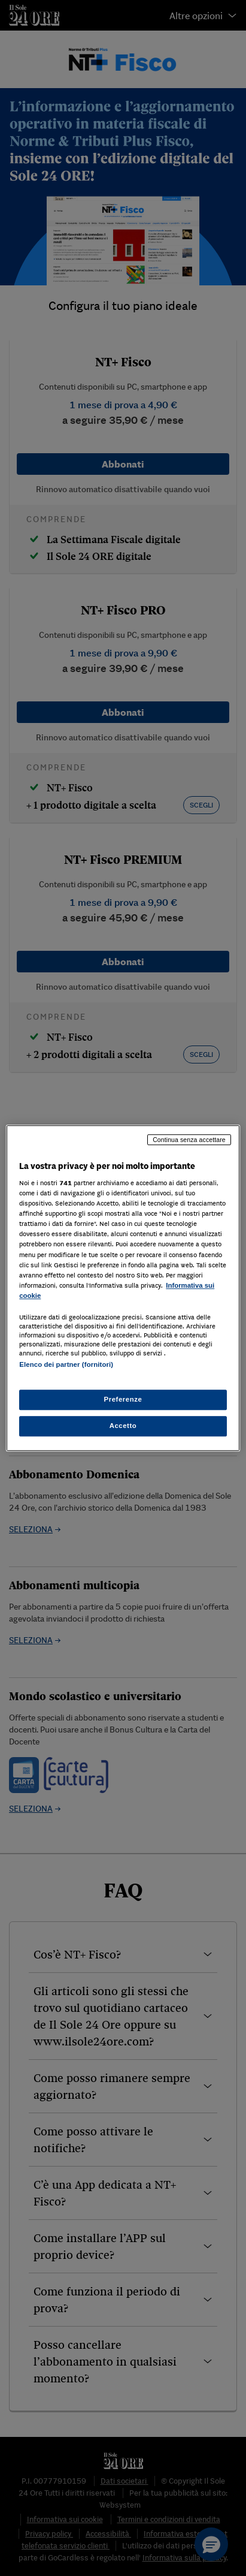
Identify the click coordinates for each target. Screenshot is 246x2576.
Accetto (123, 1425)
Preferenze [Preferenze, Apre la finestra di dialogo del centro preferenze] (123, 1399)
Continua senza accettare (189, 1139)
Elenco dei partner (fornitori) (66, 1364)
